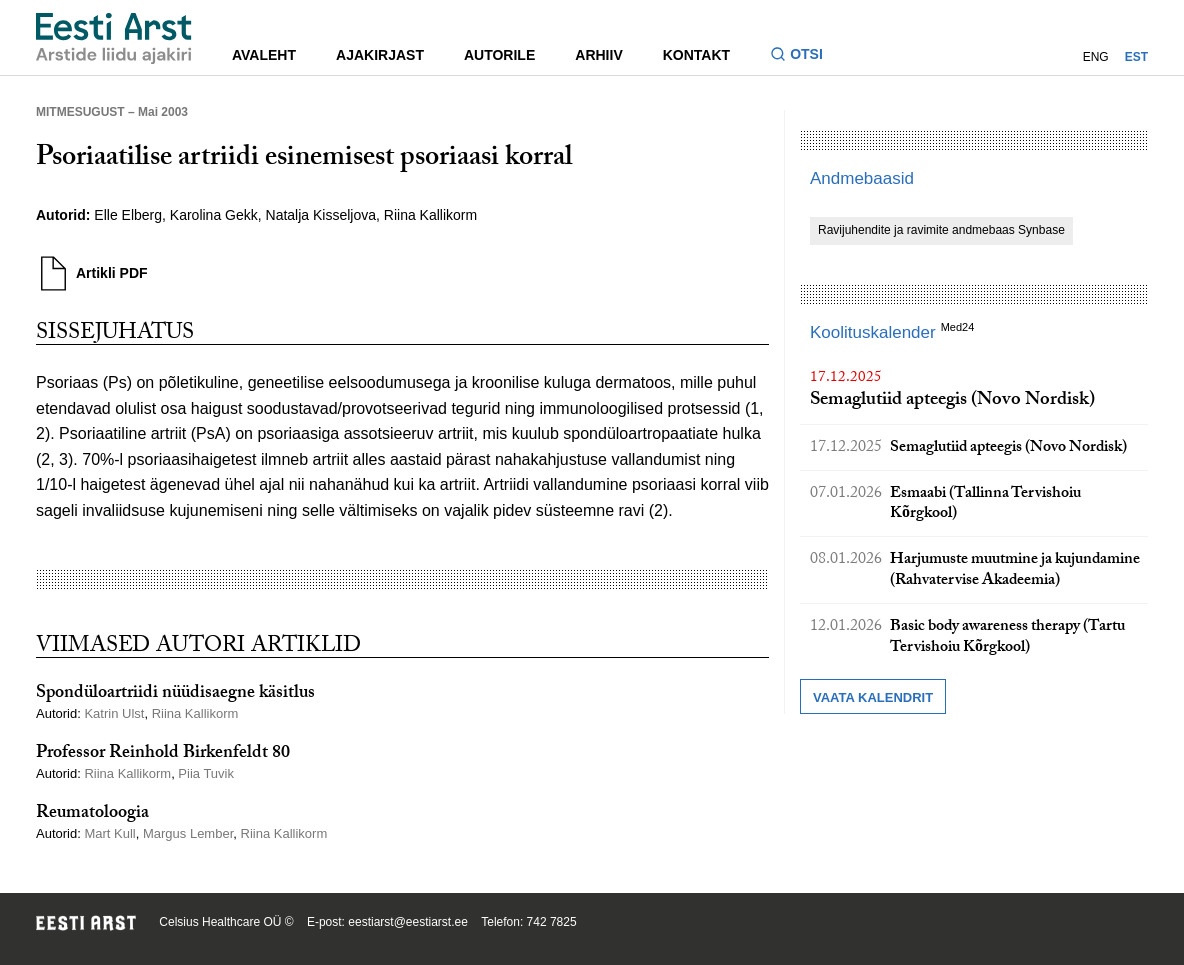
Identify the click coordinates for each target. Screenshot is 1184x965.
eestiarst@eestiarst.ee (408, 922)
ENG (1096, 57)
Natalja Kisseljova (321, 215)
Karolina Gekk (214, 215)
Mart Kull (109, 833)
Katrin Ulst (114, 713)
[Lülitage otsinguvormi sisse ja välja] (804, 56)
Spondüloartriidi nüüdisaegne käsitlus (175, 694)
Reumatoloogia (92, 814)
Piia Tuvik (206, 773)
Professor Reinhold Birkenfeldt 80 (163, 754)
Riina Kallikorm (430, 215)
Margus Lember (188, 833)
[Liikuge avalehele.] (114, 38)
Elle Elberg (128, 215)
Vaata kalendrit (873, 697)
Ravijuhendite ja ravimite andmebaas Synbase (941, 230)
